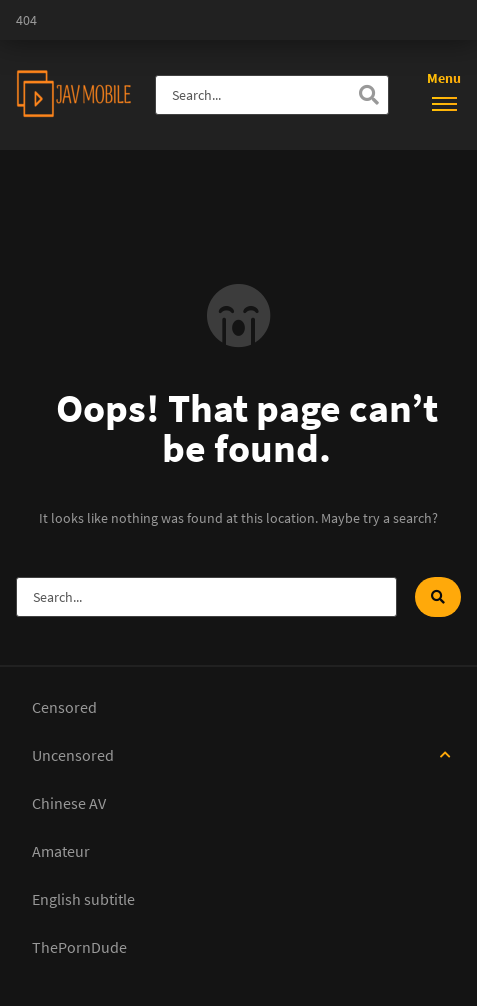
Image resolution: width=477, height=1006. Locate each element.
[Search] (369, 95)
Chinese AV (69, 803)
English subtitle (83, 899)
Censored (64, 707)
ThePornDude (79, 947)
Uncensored (73, 755)
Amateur (61, 851)
